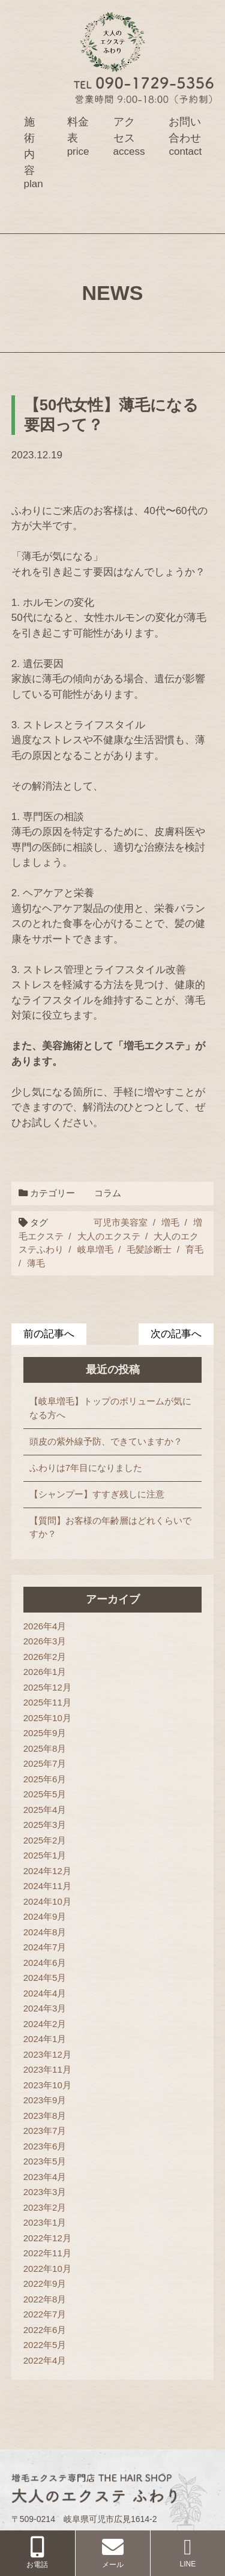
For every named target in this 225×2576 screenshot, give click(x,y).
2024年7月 (45, 1947)
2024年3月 (45, 2008)
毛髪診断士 (149, 1249)
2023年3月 (45, 2192)
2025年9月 (45, 1733)
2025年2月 (45, 1840)
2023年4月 (45, 2177)
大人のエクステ (108, 1236)
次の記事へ (176, 1334)
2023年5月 (45, 2161)
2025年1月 (45, 1855)
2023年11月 (47, 2069)
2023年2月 (45, 2207)
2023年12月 (47, 2054)
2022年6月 (45, 2330)
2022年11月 (47, 2253)
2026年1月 (45, 1672)
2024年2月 (45, 2024)
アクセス (129, 136)
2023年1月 (45, 2222)
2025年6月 (45, 1779)
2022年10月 (47, 2268)
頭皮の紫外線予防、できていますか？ (105, 1441)
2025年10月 (47, 1718)
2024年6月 (45, 1962)
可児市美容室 (121, 1222)
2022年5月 (45, 2345)
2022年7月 (45, 2314)
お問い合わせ (185, 136)
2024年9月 (45, 1916)
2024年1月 (45, 2039)
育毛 (194, 1249)
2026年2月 (45, 1657)
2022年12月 (47, 2238)
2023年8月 (45, 2115)
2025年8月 (45, 1748)
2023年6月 (45, 2146)
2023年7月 (45, 2130)
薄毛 (36, 1263)
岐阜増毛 (95, 1249)
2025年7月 (45, 1763)
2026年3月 (45, 1641)
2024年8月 (45, 1932)
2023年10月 (47, 2085)
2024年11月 (47, 1886)
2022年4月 (45, 2360)
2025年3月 (45, 1825)
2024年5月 (45, 1977)
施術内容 (33, 152)
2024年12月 (47, 1871)
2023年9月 (45, 2100)
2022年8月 (45, 2299)
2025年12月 (47, 1687)
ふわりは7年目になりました (85, 1468)
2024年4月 (45, 1993)
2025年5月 (45, 1794)
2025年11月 (47, 1702)
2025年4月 (45, 1810)
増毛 (170, 1222)
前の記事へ (48, 1334)
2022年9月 (45, 2283)
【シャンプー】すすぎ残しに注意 (96, 1494)
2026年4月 (45, 1626)
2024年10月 (47, 1901)
